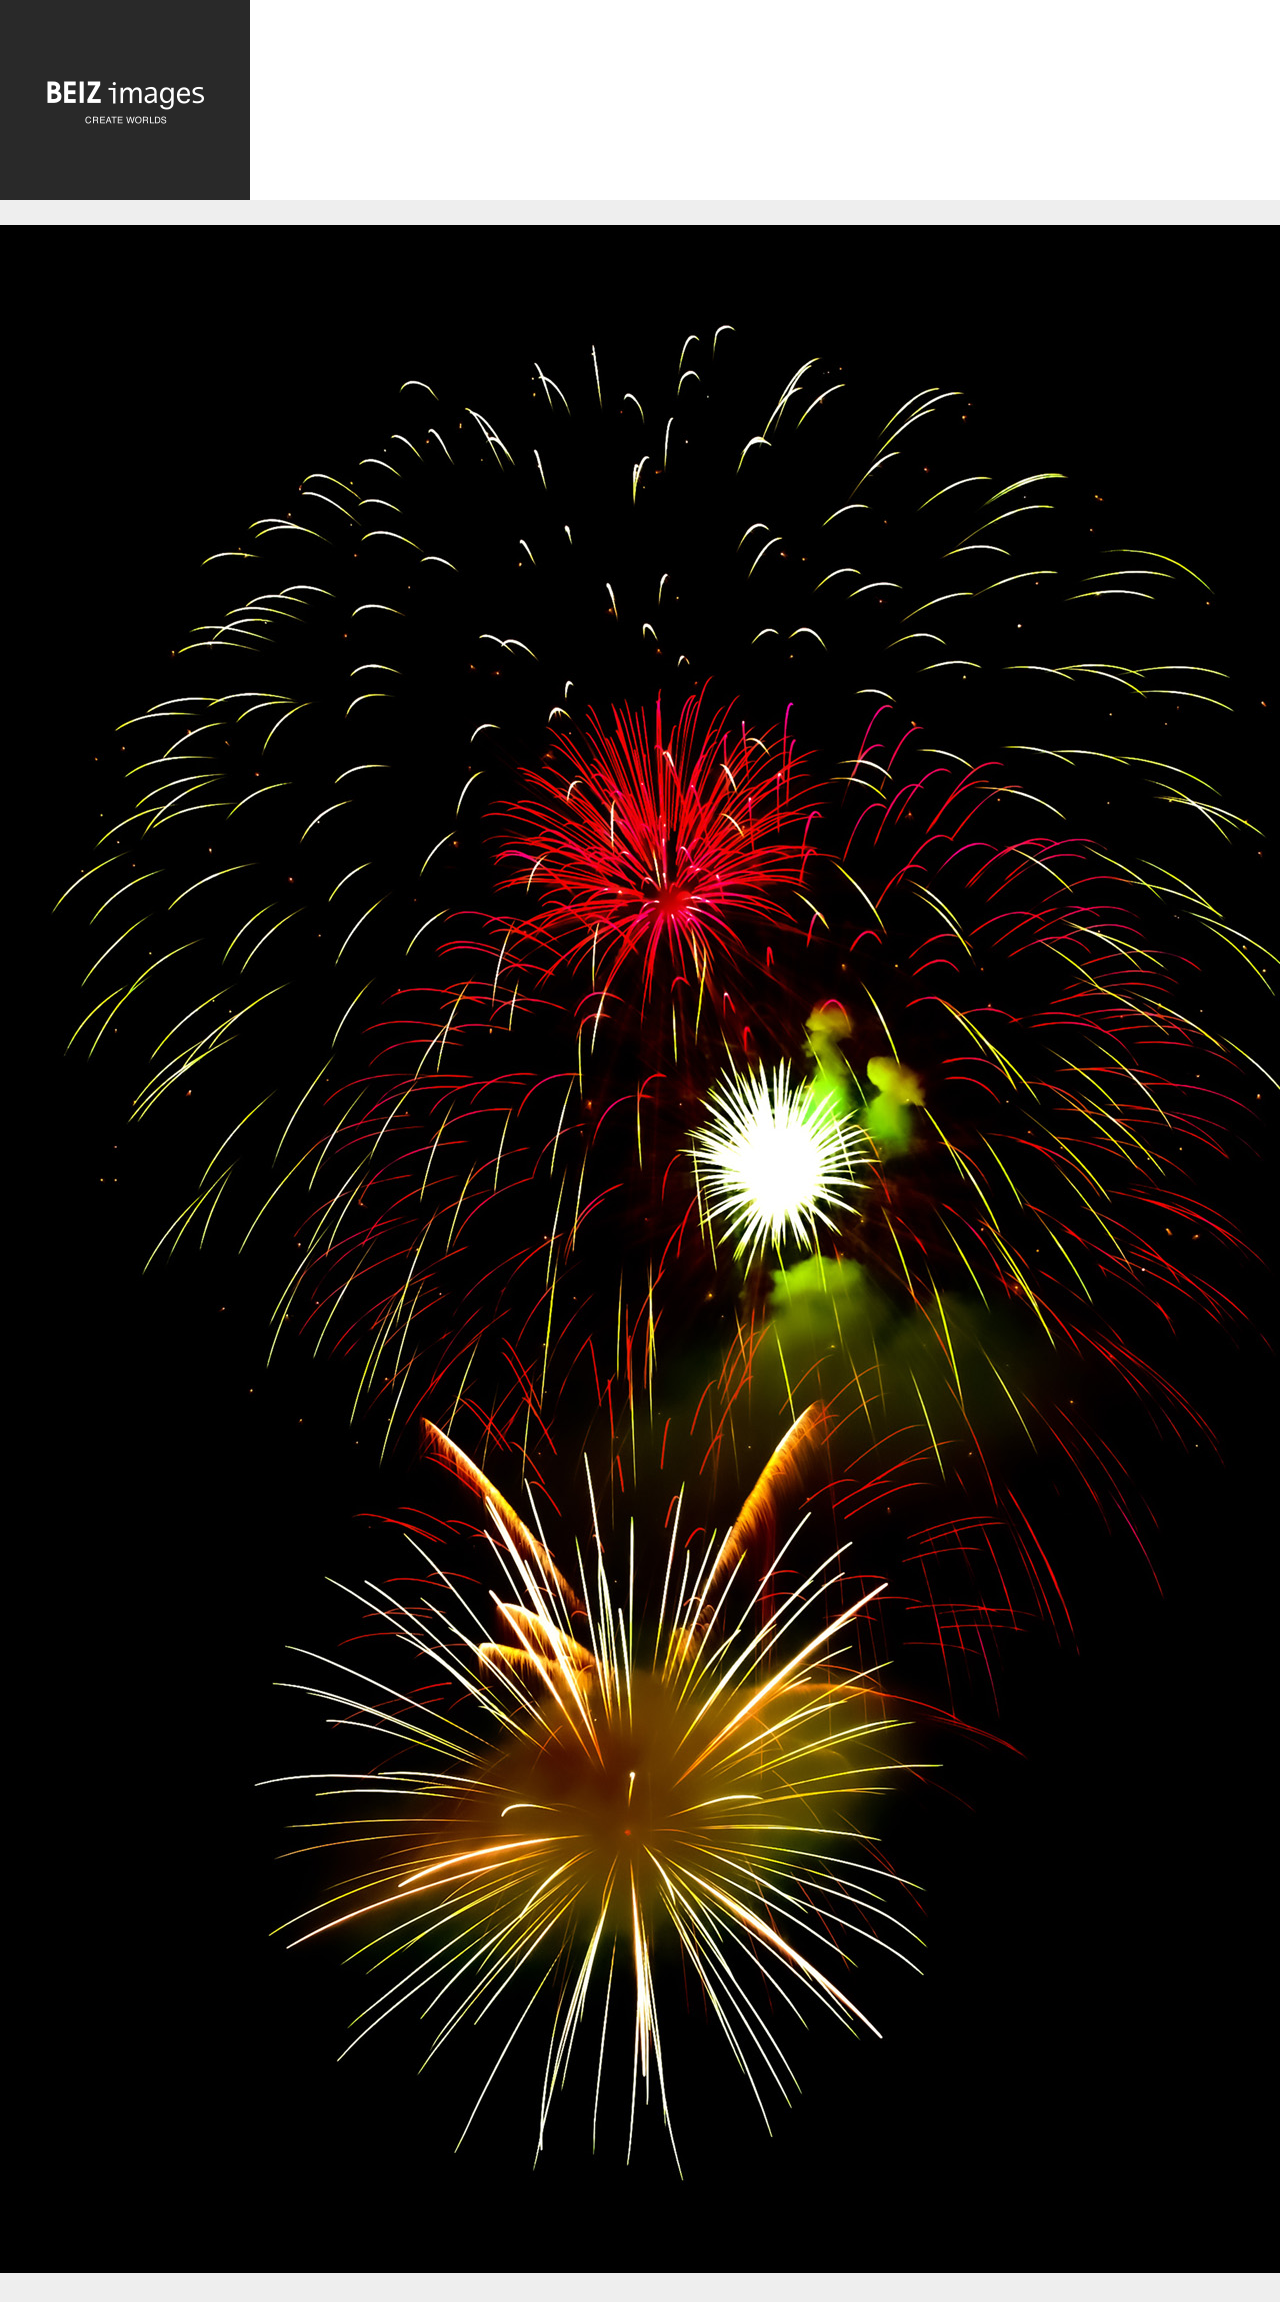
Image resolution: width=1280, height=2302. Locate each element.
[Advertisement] (765, 105)
